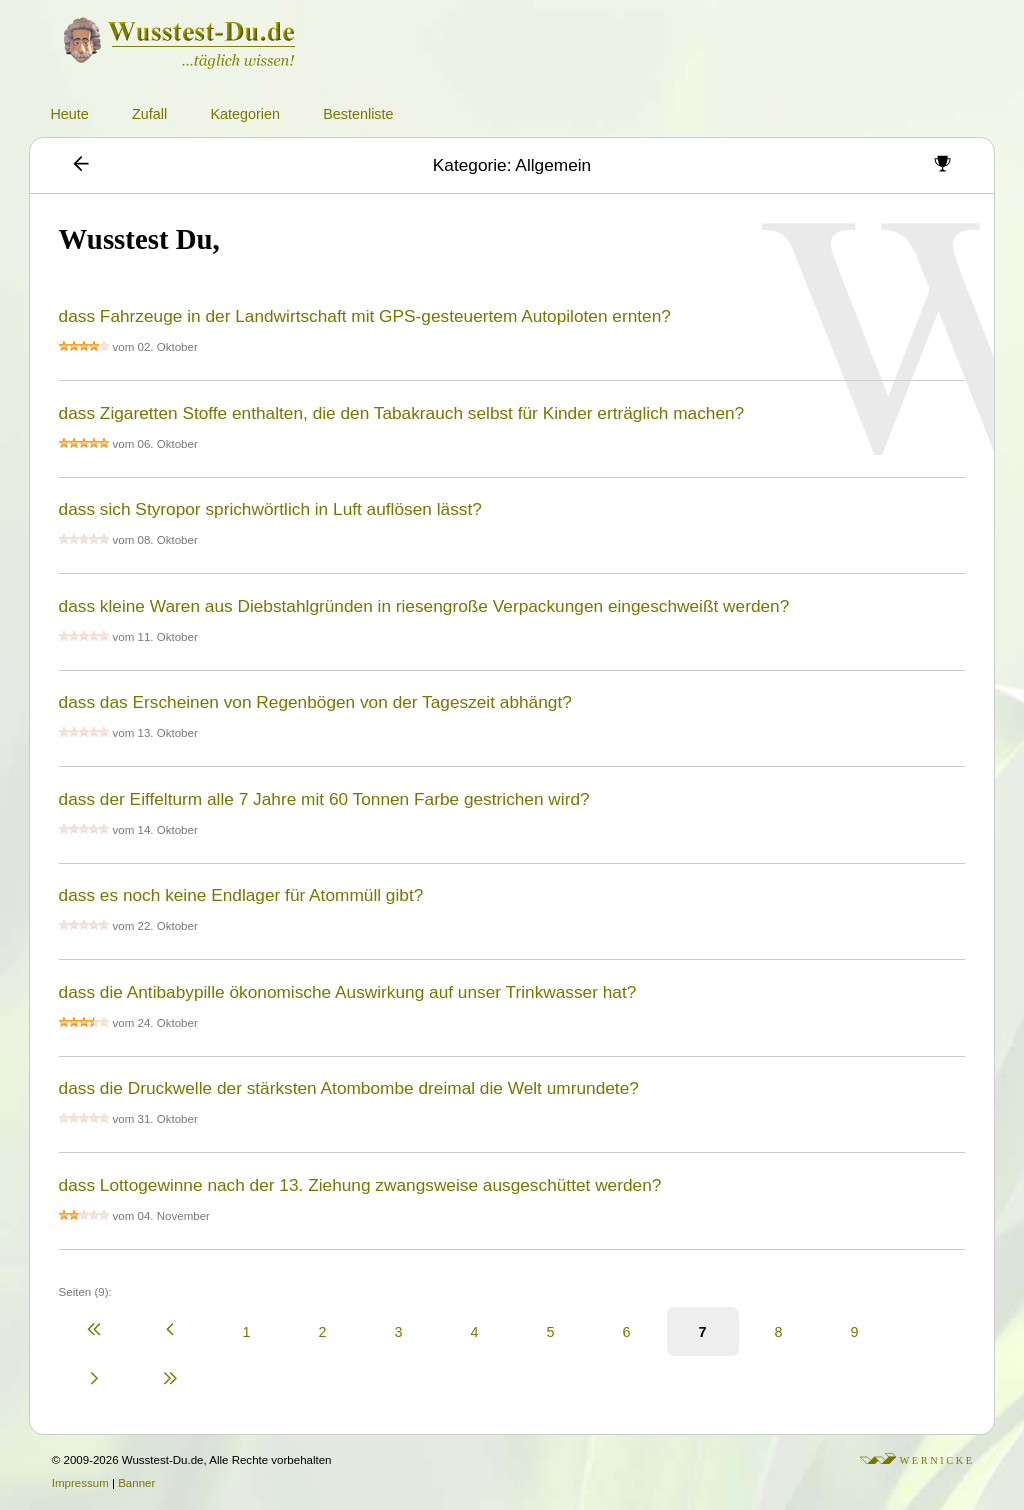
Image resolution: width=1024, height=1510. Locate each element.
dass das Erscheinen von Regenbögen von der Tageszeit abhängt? (315, 702)
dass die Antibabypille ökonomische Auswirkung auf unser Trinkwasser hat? (348, 992)
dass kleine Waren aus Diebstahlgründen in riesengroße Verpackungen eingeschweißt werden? (424, 606)
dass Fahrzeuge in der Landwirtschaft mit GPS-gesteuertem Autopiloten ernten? (365, 316)
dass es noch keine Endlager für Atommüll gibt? (241, 895)
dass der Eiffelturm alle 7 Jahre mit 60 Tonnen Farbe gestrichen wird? (324, 799)
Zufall (149, 114)
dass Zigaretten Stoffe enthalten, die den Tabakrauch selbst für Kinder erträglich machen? (402, 413)
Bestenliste (358, 114)
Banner (136, 1483)
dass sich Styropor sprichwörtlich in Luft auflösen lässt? (270, 509)
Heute (69, 114)
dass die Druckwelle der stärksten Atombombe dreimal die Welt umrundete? (349, 1088)
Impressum (80, 1483)
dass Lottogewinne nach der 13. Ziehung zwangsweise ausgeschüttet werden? (360, 1185)
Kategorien (245, 114)
